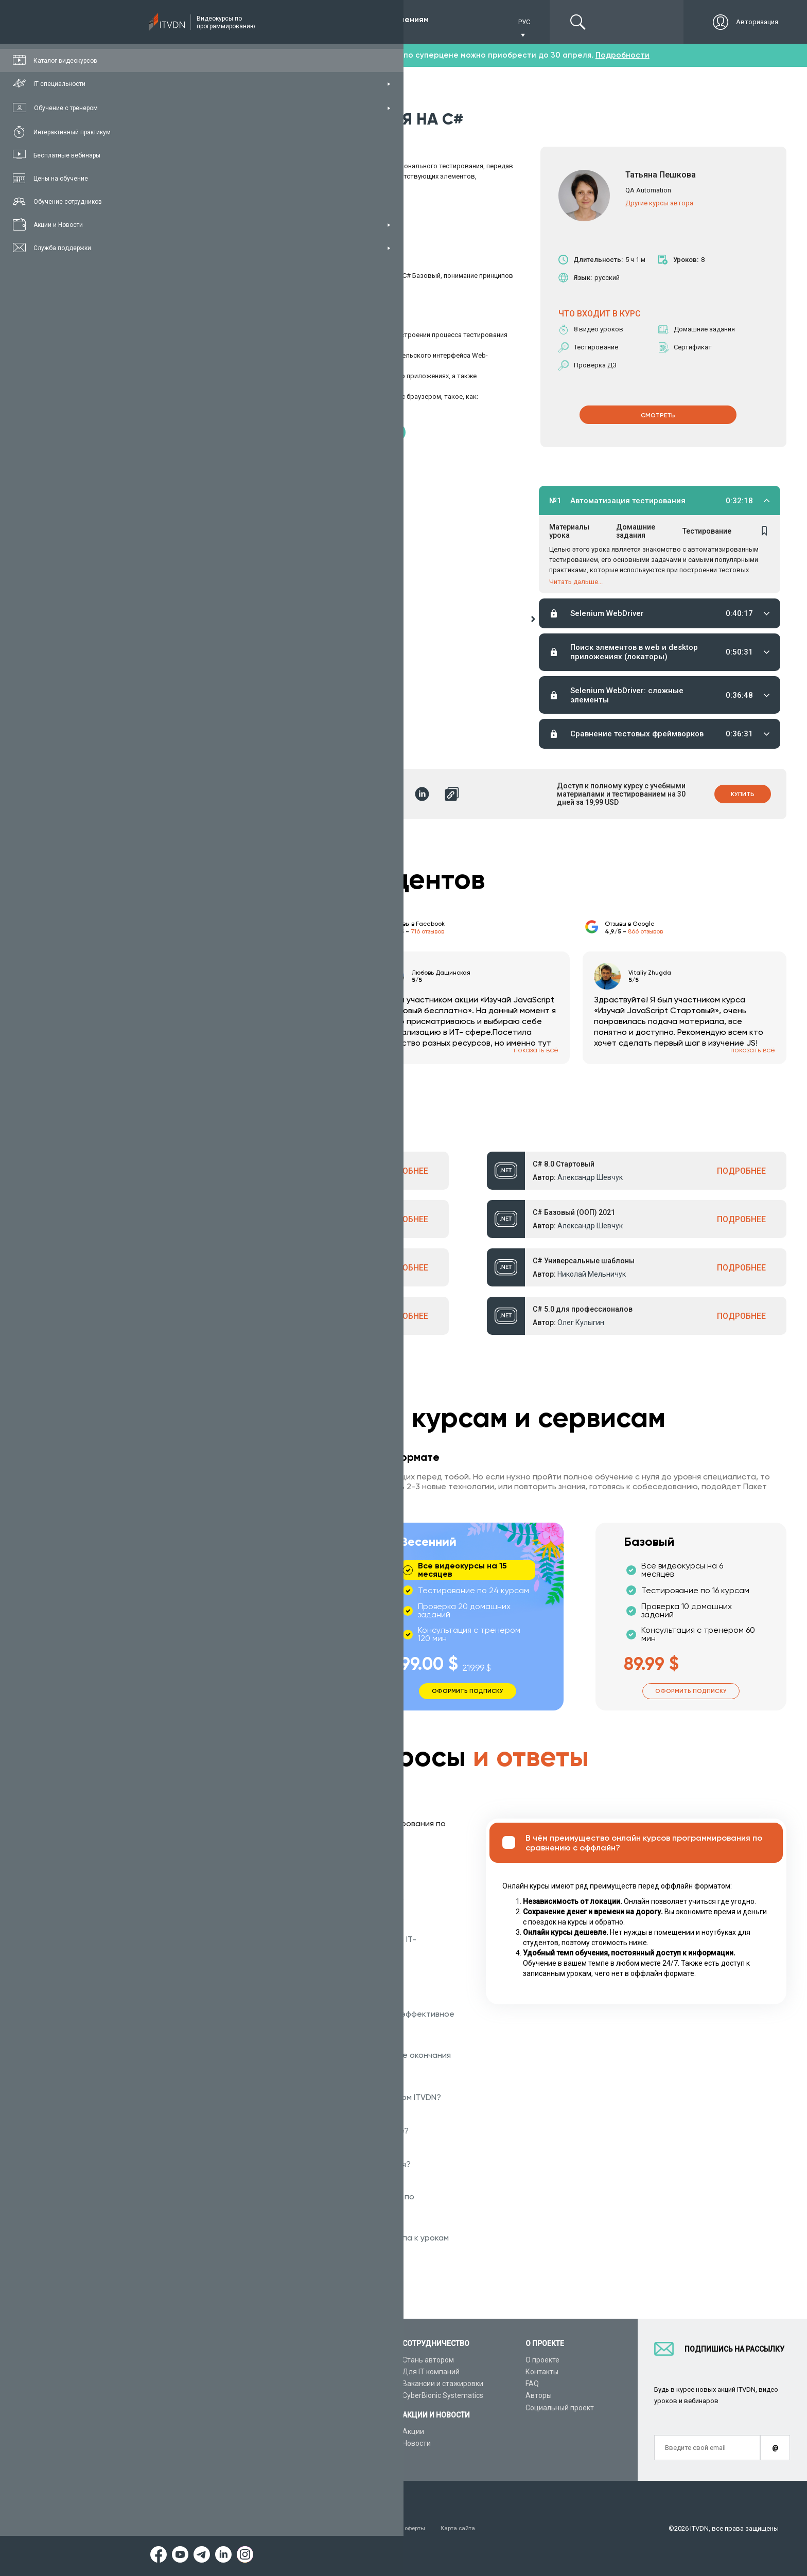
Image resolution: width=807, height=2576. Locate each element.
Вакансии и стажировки (442, 2383)
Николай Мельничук (591, 1274)
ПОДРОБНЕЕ (403, 1171)
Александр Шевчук (252, 1177)
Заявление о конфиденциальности (298, 2528)
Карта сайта (492, 2528)
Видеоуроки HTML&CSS (320, 2419)
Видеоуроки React (311, 2455)
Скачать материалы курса (217, 431)
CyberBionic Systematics (442, 2395)
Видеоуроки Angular (314, 2443)
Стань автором (428, 2360)
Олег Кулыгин (580, 1322)
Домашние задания (635, 532)
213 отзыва (210, 931)
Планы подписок (185, 2395)
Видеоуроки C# (306, 2383)
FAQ (532, 2383)
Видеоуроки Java (309, 2408)
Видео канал (178, 2431)
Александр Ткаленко (255, 1322)
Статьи (169, 2443)
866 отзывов (645, 931)
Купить (741, 793)
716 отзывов (427, 931)
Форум (168, 2455)
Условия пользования (192, 2528)
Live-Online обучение (192, 2419)
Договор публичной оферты (413, 2528)
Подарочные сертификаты (202, 2408)
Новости (416, 2443)
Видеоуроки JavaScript (319, 2431)
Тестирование (706, 532)
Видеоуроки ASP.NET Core (324, 2395)
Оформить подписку (245, 1688)
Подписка (193, 21)
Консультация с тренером (201, 2360)
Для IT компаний (431, 2372)
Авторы (538, 2395)
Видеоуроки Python (313, 2372)
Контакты (541, 2372)
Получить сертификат (372, 431)
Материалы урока (569, 532)
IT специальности (187, 2383)
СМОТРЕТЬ (658, 414)
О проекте (542, 2360)
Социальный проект (559, 2408)
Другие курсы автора (659, 202)
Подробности (622, 55)
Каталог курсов (183, 2372)
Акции (413, 2431)
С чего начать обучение (320, 2360)
